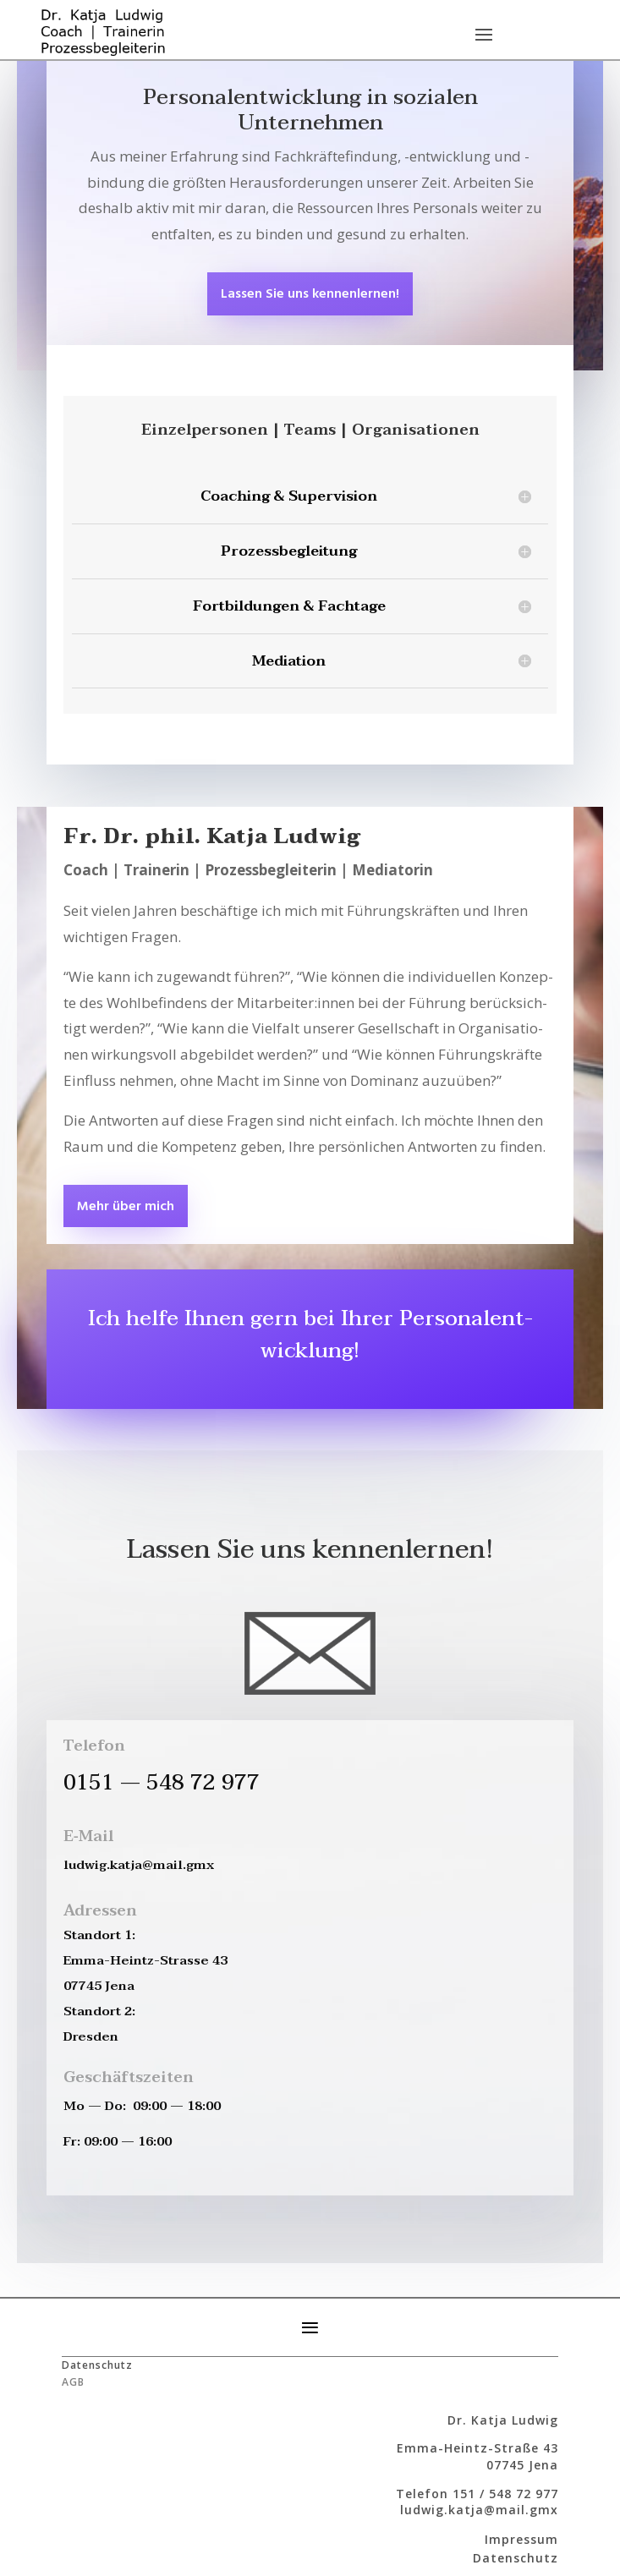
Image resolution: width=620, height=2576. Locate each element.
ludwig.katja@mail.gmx (479, 2510)
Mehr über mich (125, 1207)
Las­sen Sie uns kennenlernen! (310, 294)
